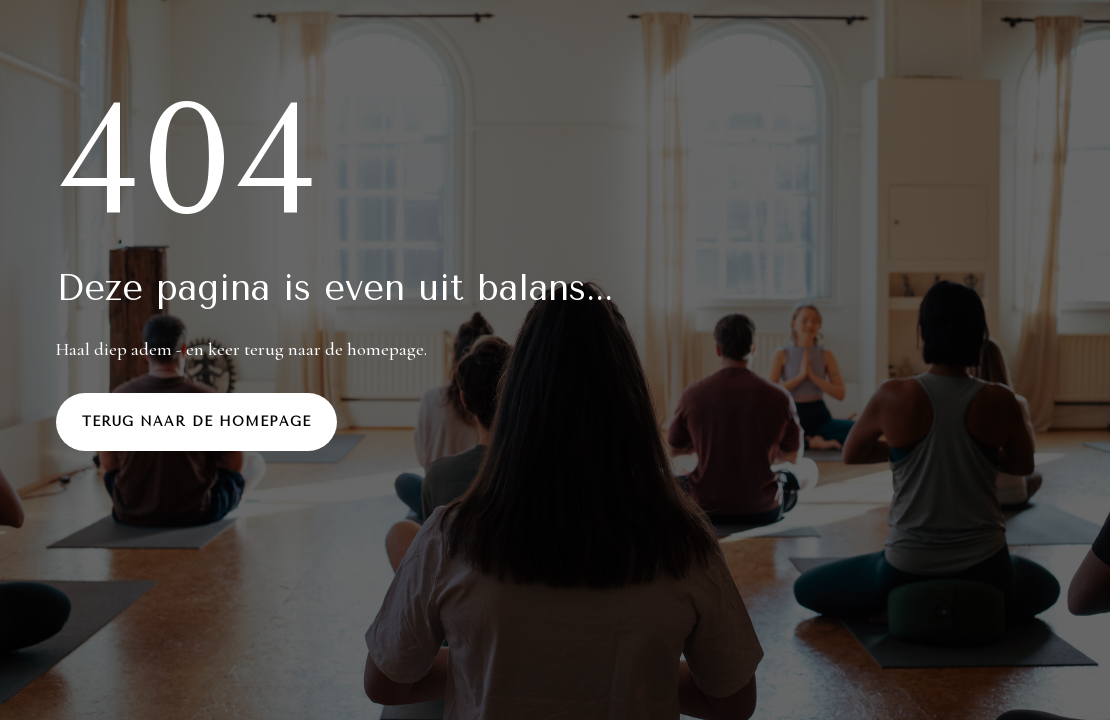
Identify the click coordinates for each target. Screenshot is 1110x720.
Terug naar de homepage (196, 421)
